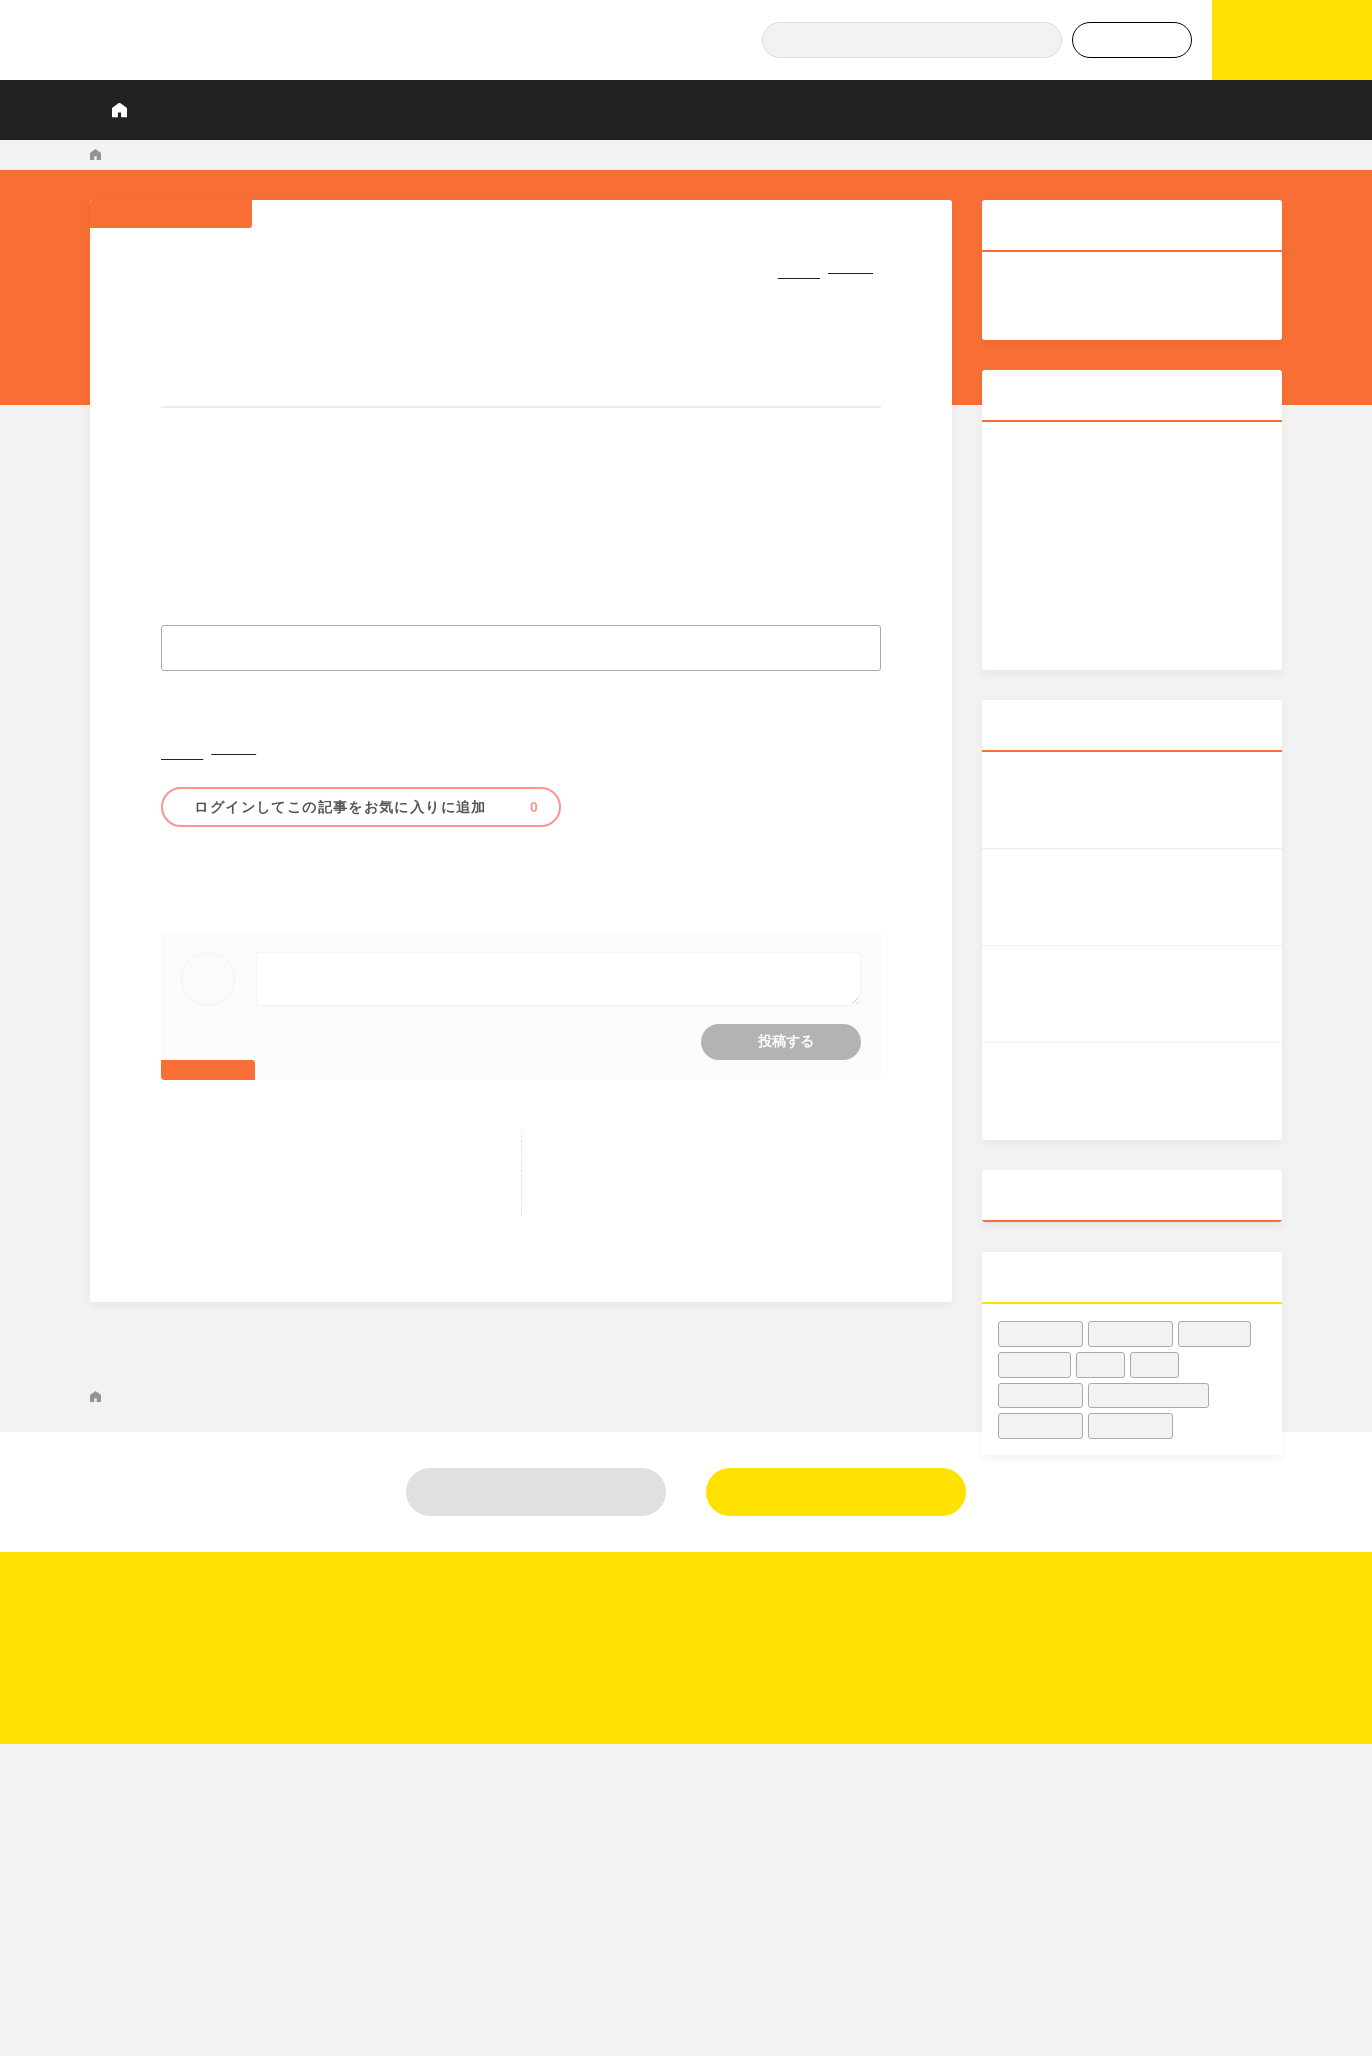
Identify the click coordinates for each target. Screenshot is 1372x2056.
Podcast (906, 109)
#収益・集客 (218, 879)
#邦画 (1155, 1344)
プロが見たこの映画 (678, 109)
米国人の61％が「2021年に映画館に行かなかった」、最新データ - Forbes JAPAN (525, 154)
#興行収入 (1035, 1344)
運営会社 (1162, 1804)
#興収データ (1041, 1313)
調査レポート (382, 109)
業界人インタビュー (520, 109)
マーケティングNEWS (247, 154)
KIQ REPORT (131, 154)
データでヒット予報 (1031, 109)
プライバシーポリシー (1207, 1915)
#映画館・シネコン (315, 879)
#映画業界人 (1131, 1313)
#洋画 (1101, 1344)
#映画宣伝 (1215, 1313)
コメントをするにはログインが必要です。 (521, 1007)
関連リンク (1169, 1952)
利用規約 (1162, 1878)
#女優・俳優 (1131, 1405)
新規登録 (836, 1625)
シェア (766, 267)
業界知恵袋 (809, 109)
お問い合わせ (1177, 1841)
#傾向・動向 (410, 879)
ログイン (536, 1625)
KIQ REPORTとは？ (245, 109)
